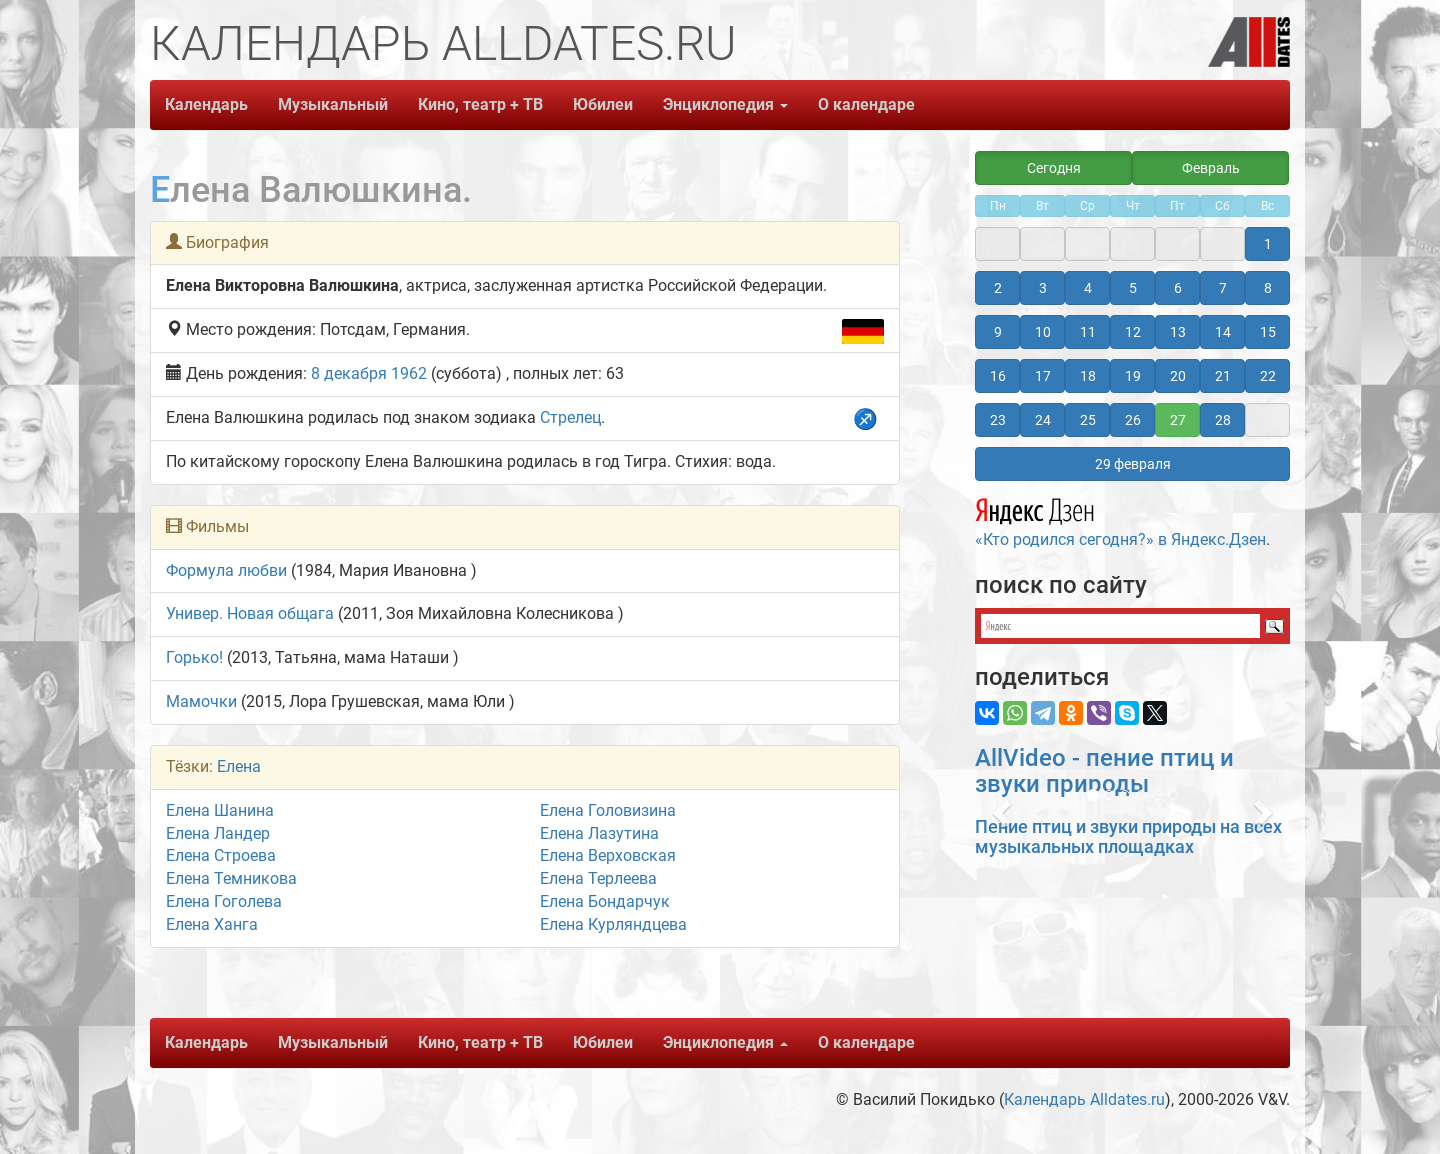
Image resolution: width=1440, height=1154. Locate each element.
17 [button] (1043, 376)
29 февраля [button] (1133, 464)
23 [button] (998, 420)
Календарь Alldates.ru (1084, 1099)
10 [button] (1043, 332)
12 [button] (1133, 332)
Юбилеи (603, 104)
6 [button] (1178, 288)
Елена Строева (221, 855)
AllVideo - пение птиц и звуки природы (1104, 771)
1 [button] (1268, 244)
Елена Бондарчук (605, 901)
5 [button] (1133, 288)
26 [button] (1133, 420)
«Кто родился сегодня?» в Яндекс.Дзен (1120, 520)
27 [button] (1178, 420)
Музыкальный (333, 104)
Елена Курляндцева (613, 924)
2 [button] (998, 288)
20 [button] (1178, 376)
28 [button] (1223, 420)
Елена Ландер (218, 833)
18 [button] (1088, 376)
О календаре (866, 104)
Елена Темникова (231, 878)
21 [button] (1223, 376)
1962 (409, 373)
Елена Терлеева (598, 878)
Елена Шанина (220, 810)
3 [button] (1043, 288)
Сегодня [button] (1054, 168)
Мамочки (201, 701)
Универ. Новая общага (250, 613)
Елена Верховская (608, 855)
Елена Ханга (212, 924)
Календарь (206, 104)
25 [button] (1088, 420)
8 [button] (1268, 288)
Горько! (194, 657)
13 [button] (1178, 332)
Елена (239, 766)
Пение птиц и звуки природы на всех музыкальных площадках (1128, 836)
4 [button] (1088, 288)
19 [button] (1133, 376)
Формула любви (226, 570)
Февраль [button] (1211, 168)
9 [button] (998, 332)
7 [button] (1223, 288)
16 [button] (998, 376)
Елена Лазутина (599, 833)
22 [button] (1268, 376)
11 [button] (1088, 332)
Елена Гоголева (224, 901)
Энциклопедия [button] (725, 104)
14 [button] (1223, 332)
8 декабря (349, 373)
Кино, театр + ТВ (480, 104)
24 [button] (1043, 420)
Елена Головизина (608, 810)
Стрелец (570, 417)
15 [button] (1268, 332)
